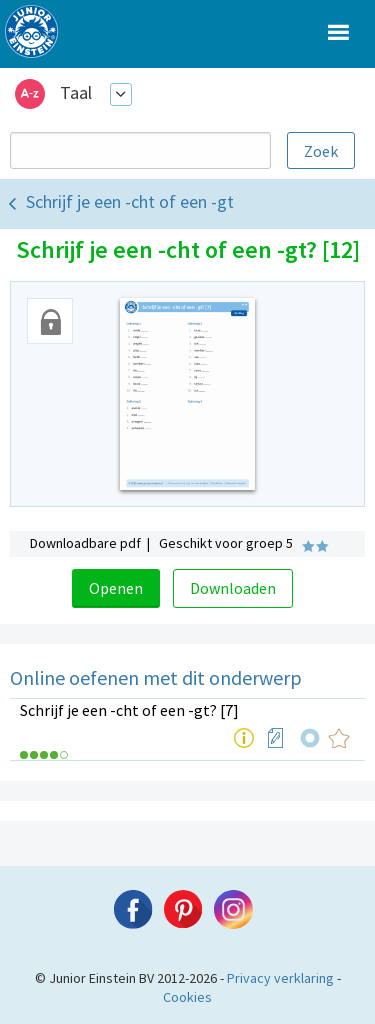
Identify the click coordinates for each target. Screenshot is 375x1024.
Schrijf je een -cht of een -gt (130, 201)
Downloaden (233, 588)
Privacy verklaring (280, 978)
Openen (116, 588)
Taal (76, 92)
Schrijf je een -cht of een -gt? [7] (129, 710)
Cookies (187, 997)
